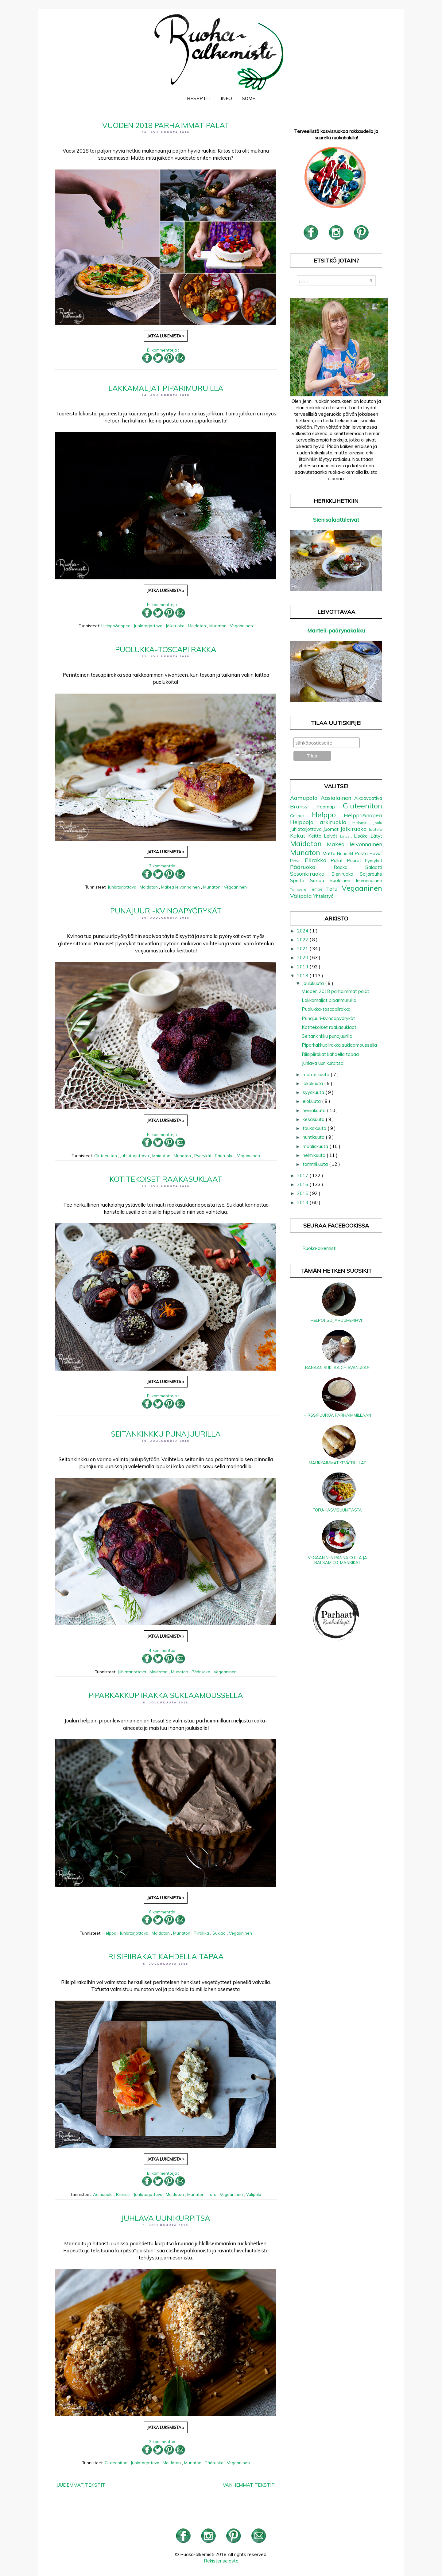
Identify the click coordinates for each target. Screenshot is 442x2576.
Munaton (218, 625)
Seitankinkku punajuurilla (166, 1433)
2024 (303, 931)
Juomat (331, 829)
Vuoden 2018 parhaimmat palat (165, 125)
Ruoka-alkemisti (319, 1248)
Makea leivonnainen (181, 886)
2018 (303, 976)
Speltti (300, 880)
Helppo (110, 1933)
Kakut (299, 835)
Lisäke (362, 836)
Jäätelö (375, 829)
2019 (303, 967)
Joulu (377, 822)
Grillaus (301, 815)
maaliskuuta (316, 1146)
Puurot (356, 860)
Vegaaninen (241, 625)
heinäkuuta (315, 1110)
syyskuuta (314, 1092)
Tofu (213, 2194)
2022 (303, 940)
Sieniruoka (346, 874)
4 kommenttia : (164, 1650)
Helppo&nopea (116, 625)
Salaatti (373, 867)
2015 (303, 1193)
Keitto (316, 836)
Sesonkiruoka (311, 873)
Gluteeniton (106, 1155)
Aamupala (103, 2194)
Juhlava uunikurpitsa (165, 2218)
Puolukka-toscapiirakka (165, 649)
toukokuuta (315, 1128)
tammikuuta (316, 1164)
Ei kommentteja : (163, 349)
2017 (303, 1175)
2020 (303, 957)
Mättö (329, 853)
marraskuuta (317, 1074)
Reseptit (199, 98)
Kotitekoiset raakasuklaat (166, 1179)
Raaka (349, 867)
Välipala (253, 2194)
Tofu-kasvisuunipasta (337, 1510)
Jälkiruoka (176, 625)
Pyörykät (203, 1155)
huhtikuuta (314, 1137)
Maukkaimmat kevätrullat (337, 1462)
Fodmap (330, 807)
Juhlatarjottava (149, 625)
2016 (303, 1184)
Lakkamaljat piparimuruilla (165, 388)
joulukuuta (314, 983)
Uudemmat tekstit (81, 2485)
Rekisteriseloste (221, 2561)
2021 (303, 948)
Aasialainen (337, 797)
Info (226, 98)
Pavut (375, 853)
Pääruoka (225, 1155)
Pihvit (297, 860)
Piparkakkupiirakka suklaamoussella (165, 1695)
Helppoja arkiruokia (321, 822)
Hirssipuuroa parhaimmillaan (337, 1415)
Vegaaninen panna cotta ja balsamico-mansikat (337, 1560)
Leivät (332, 836)
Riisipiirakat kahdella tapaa (166, 1956)
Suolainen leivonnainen (356, 880)
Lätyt (376, 836)
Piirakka (202, 1933)
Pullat (339, 860)
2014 (303, 1202)
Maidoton (197, 625)
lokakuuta (313, 1083)
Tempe (318, 889)
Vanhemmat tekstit (249, 2485)
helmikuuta (315, 1155)
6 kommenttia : (164, 1911)
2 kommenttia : (164, 865)
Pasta (362, 853)
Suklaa (219, 1933)
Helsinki (362, 822)
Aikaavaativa (368, 798)
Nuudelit (346, 853)
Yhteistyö (323, 896)
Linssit (347, 836)
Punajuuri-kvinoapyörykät (166, 910)
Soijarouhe (371, 874)
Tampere (300, 889)
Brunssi (124, 2194)
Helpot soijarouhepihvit (337, 1320)
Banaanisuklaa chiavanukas (337, 1367)
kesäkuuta (314, 1119)
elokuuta (312, 1101)
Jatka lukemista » (165, 335)
